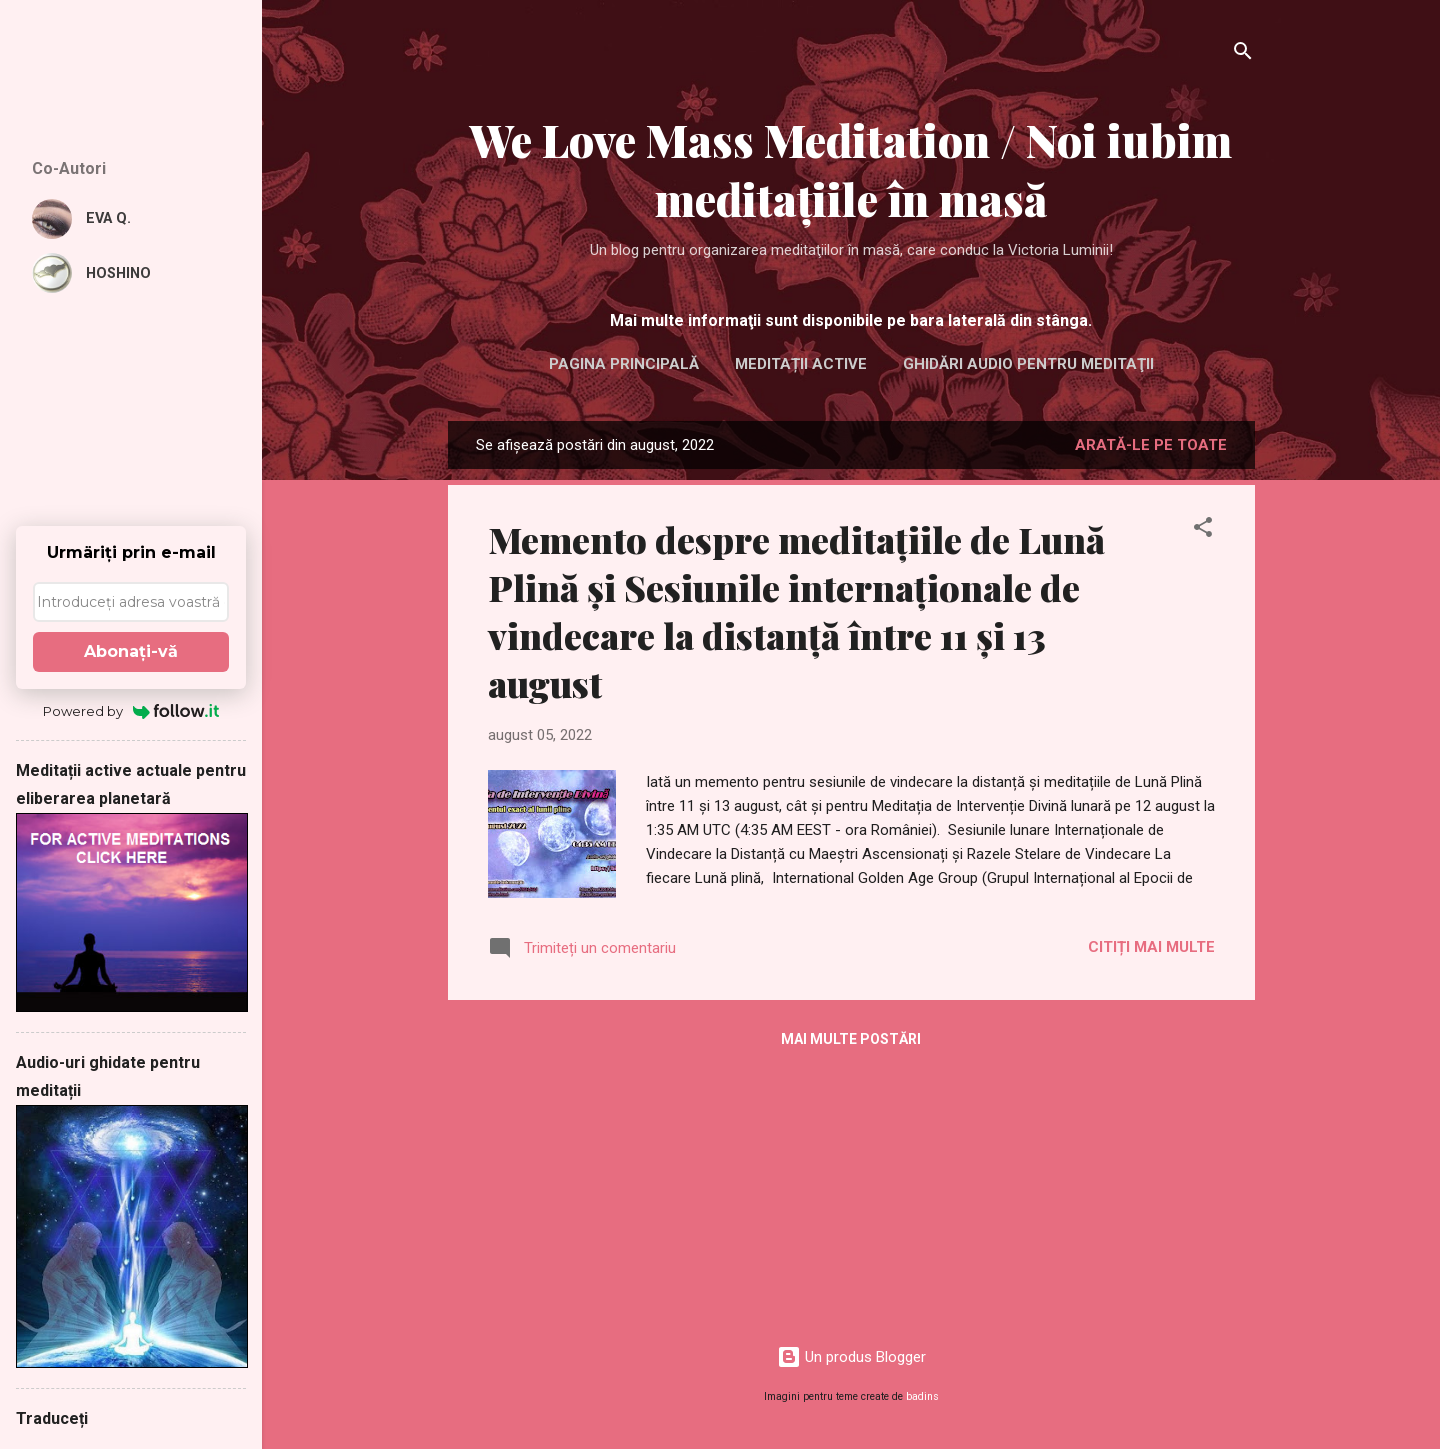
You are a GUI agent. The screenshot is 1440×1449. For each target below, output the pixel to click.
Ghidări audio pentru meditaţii (1028, 364)
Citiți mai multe (1151, 947)
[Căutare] (1243, 54)
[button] (1203, 530)
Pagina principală (624, 364)
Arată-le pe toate (1151, 445)
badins (922, 1396)
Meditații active (801, 364)
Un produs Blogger (851, 1357)
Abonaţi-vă (131, 651)
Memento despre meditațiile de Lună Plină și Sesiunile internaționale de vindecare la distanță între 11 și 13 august (796, 611)
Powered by (131, 711)
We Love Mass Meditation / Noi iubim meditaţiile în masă (851, 169)
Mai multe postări (851, 1039)
